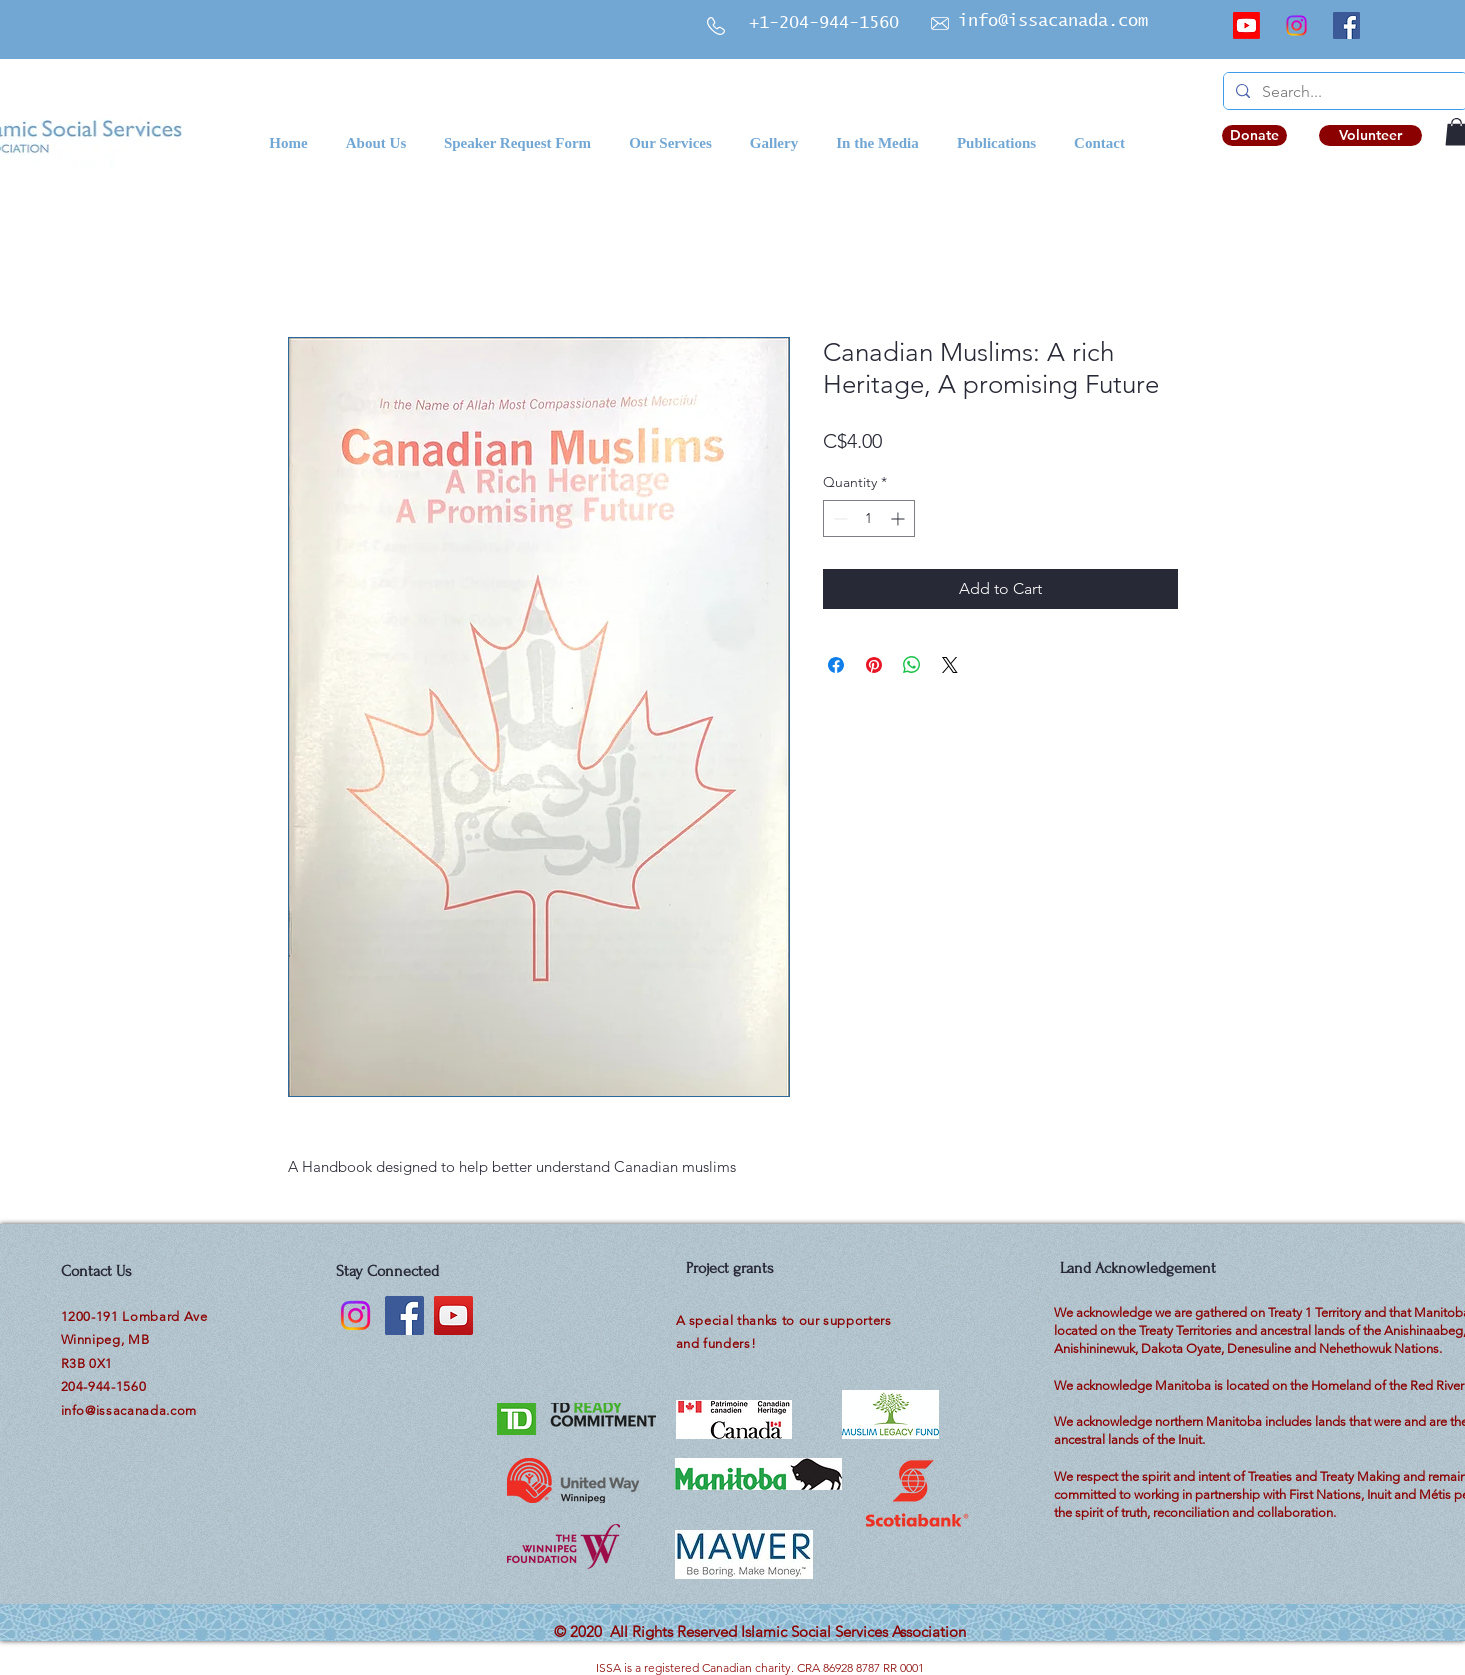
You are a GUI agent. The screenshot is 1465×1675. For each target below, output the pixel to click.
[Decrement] (838, 518)
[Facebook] (1346, 25)
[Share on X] (950, 665)
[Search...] (1343, 92)
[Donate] (1254, 135)
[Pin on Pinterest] (874, 665)
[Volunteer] (1370, 135)
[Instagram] (1296, 25)
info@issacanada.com (1053, 21)
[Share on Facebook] (836, 665)
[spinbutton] (869, 518)
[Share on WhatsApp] (912, 665)
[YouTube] (453, 1315)
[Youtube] (1246, 25)
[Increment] (899, 518)
